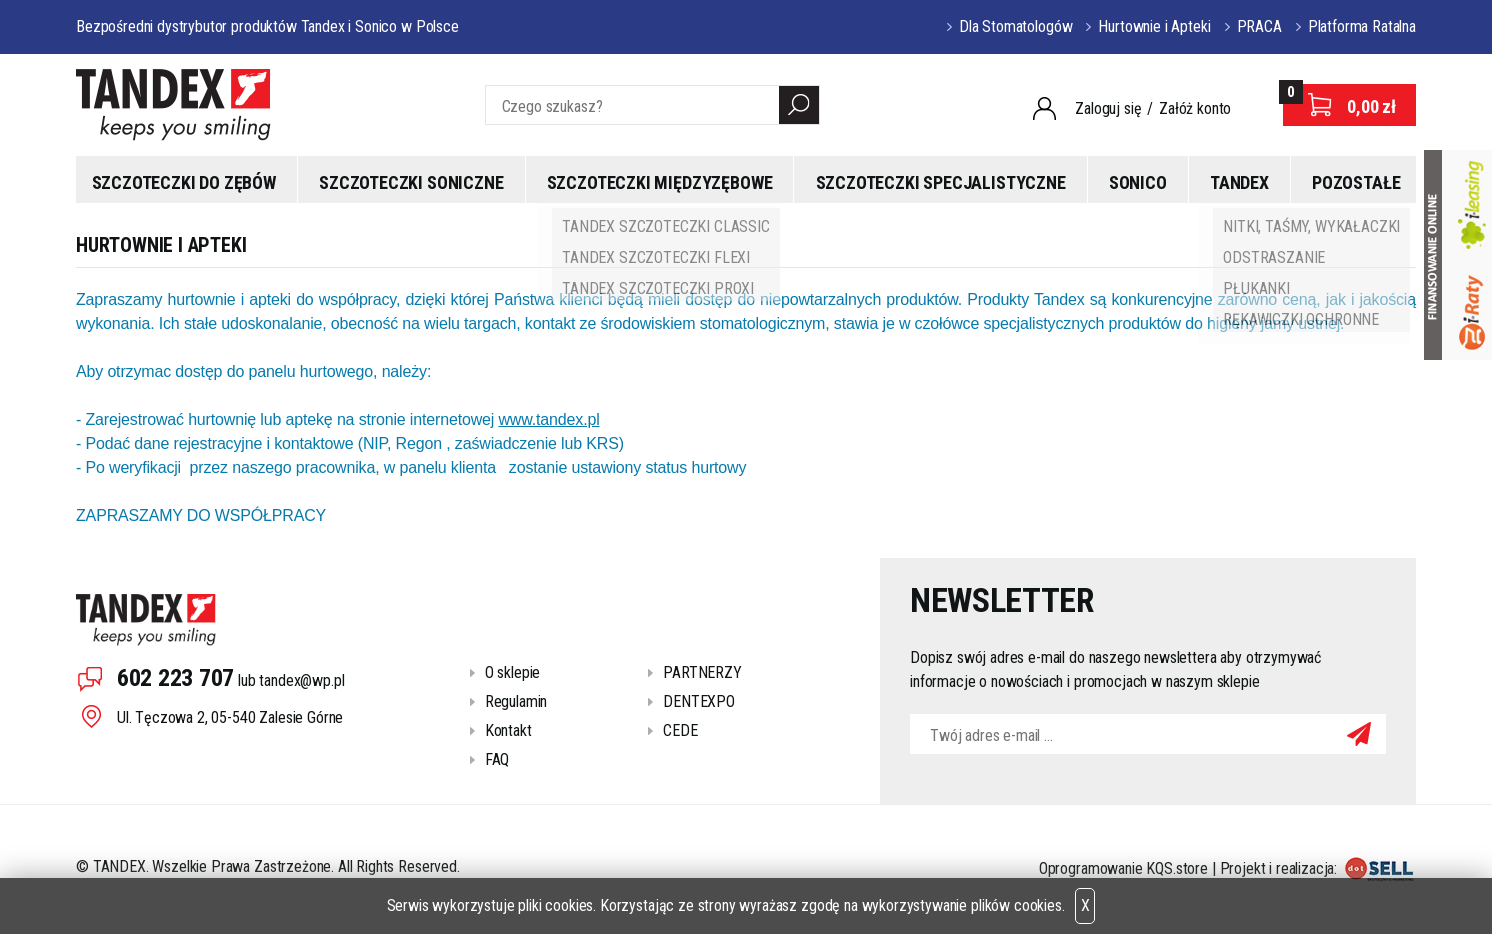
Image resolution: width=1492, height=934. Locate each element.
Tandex (1239, 182)
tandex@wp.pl (301, 680)
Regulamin (516, 701)
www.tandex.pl (548, 419)
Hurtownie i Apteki (1154, 26)
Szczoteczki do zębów (184, 182)
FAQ (497, 759)
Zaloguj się (1108, 108)
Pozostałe (1356, 182)
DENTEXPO (699, 701)
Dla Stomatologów (1015, 26)
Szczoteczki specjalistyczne (941, 182)
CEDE (680, 730)
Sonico (1138, 182)
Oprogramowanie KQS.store (1123, 868)
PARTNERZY (702, 672)
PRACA (1259, 26)
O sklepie (513, 672)
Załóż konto (1195, 108)
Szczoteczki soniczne (411, 182)
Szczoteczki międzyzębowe (660, 182)
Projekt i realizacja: (1318, 868)
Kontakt (508, 730)
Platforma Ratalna (1362, 26)
